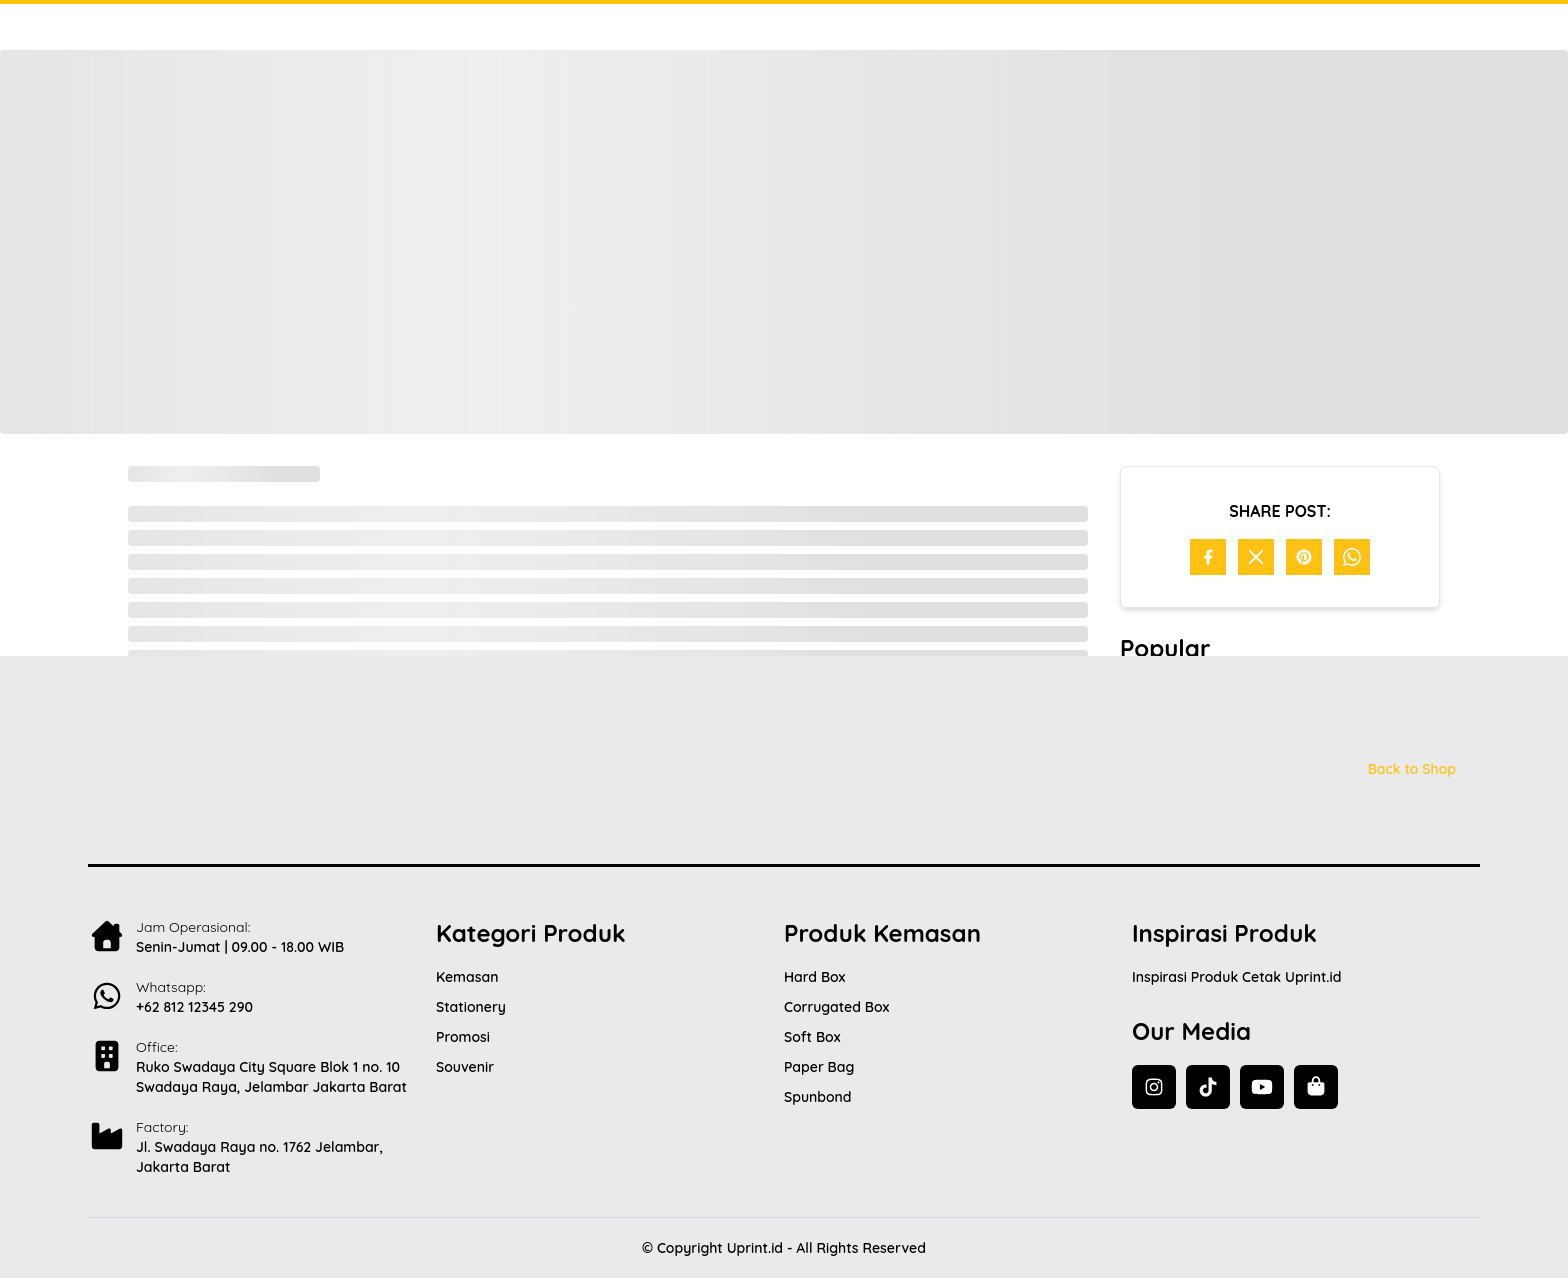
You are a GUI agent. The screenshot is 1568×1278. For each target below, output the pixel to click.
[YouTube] (1262, 1087)
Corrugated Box (836, 1007)
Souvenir (465, 1067)
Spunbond (818, 1097)
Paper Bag (819, 1067)
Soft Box (812, 1037)
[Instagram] (1154, 1087)
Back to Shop (1412, 769)
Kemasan (467, 977)
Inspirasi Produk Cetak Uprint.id (1236, 977)
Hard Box (814, 977)
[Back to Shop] (1316, 1087)
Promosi (463, 1037)
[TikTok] (1208, 1087)
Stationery (471, 1007)
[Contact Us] (262, 992)
